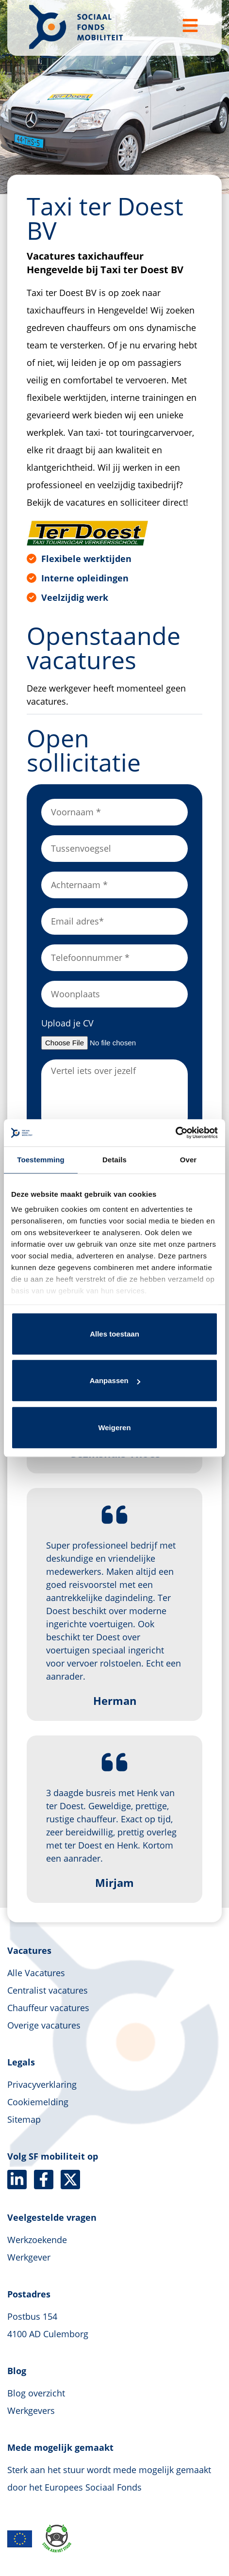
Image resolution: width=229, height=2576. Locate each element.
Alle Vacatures (36, 1973)
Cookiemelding (37, 2102)
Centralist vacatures (47, 1990)
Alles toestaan (114, 1334)
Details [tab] (114, 1160)
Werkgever (28, 2257)
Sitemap (24, 2119)
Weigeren (114, 1427)
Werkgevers (31, 2410)
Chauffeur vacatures (48, 2008)
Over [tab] (188, 1160)
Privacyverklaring (42, 2084)
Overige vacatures (44, 2025)
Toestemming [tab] (41, 1160)
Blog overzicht (36, 2393)
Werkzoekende (37, 2240)
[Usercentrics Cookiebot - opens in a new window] (175, 1132)
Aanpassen (115, 1380)
